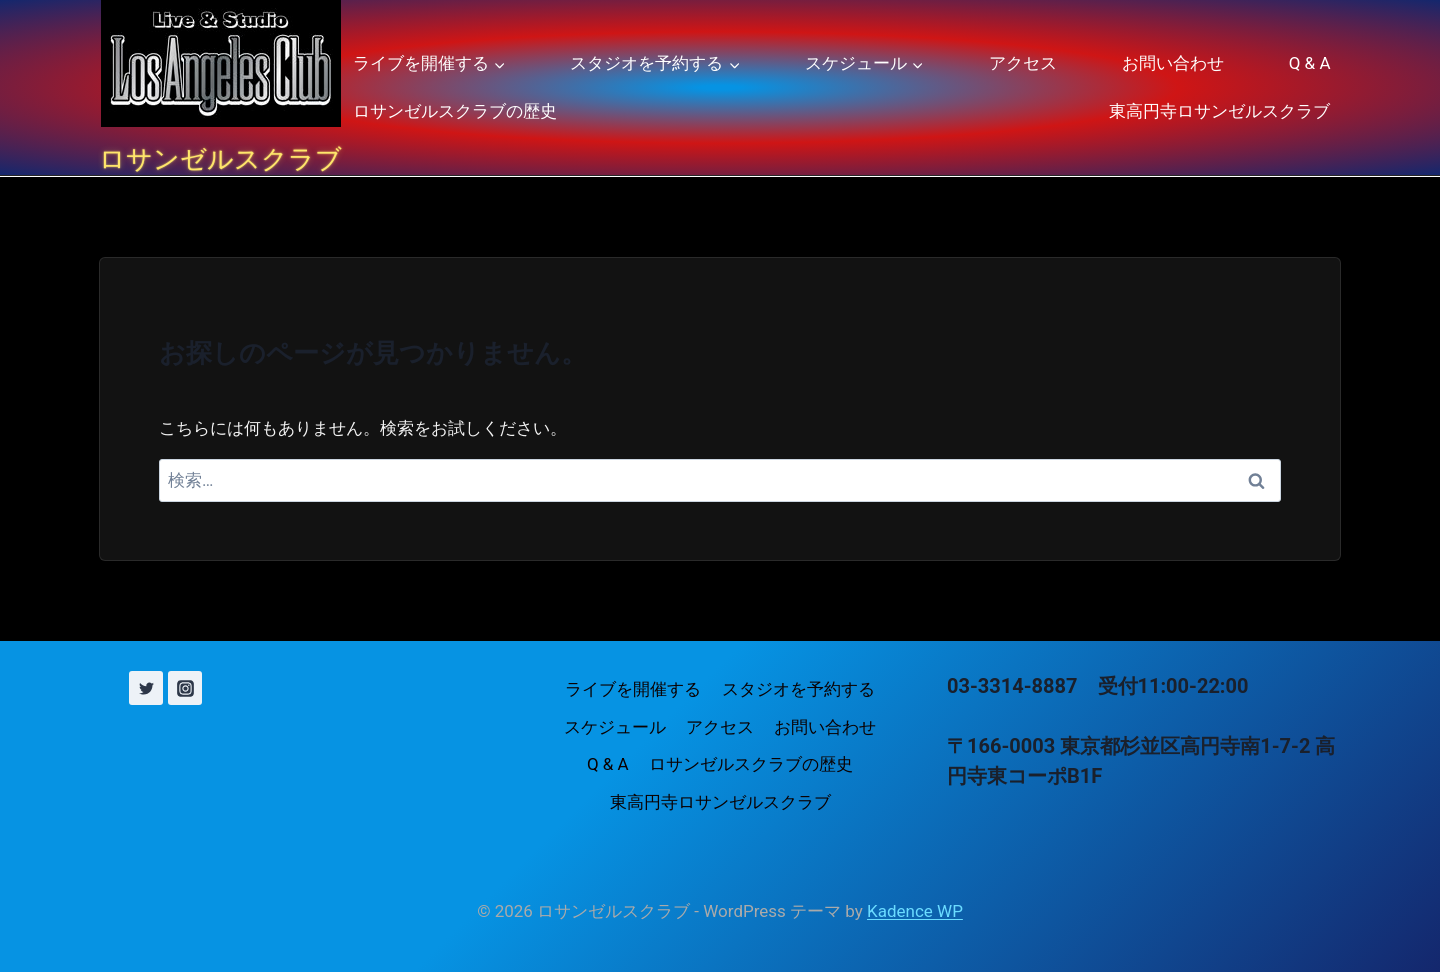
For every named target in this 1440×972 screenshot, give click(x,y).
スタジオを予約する (798, 689)
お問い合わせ (1173, 63)
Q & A (1310, 63)
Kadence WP (915, 911)
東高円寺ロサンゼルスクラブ (1219, 111)
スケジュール (615, 727)
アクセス (1023, 63)
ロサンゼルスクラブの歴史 (455, 111)
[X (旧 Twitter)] (146, 688)
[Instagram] (185, 688)
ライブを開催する (633, 689)
